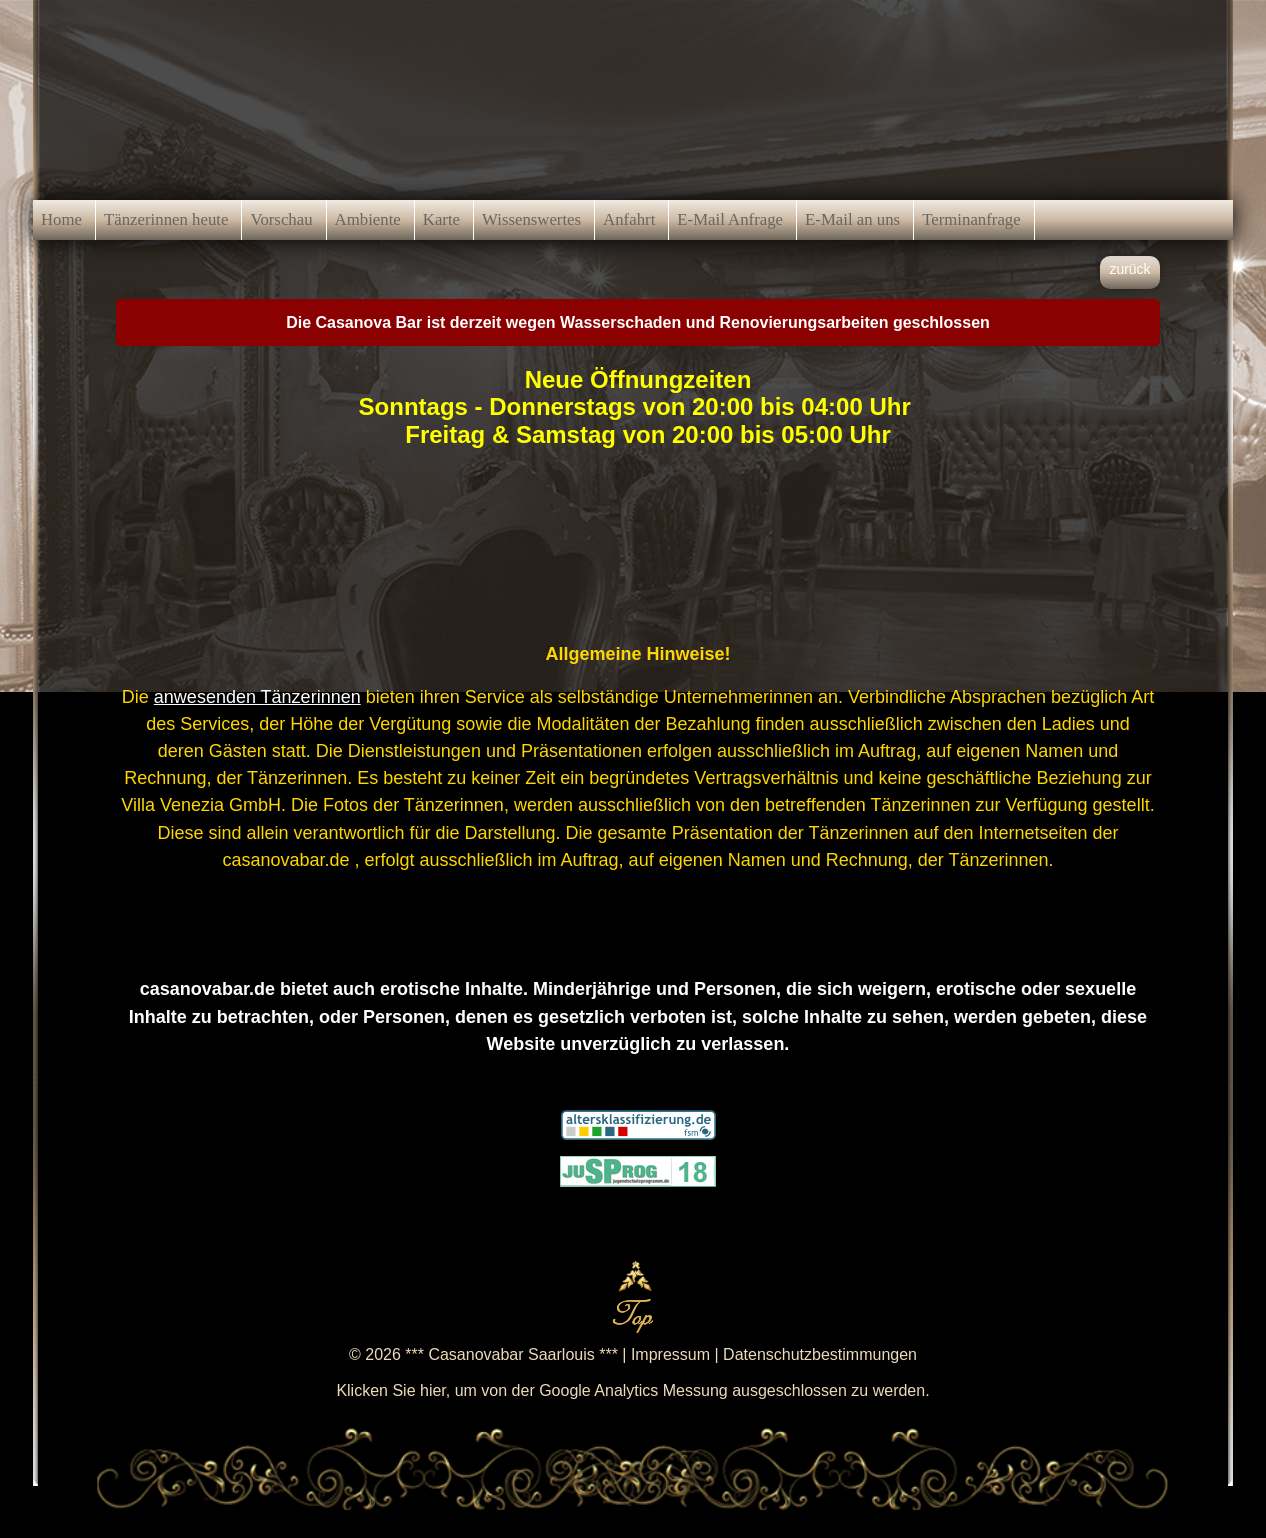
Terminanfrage (971, 219)
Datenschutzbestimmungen (820, 1354)
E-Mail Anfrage (730, 219)
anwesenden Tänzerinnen (257, 697)
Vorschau (281, 219)
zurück (1129, 269)
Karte (441, 219)
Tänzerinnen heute (166, 219)
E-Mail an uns (852, 219)
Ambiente (368, 219)
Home (61, 219)
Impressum (670, 1354)
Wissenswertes (531, 219)
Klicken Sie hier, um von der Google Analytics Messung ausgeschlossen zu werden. (632, 1390)
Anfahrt (629, 219)
